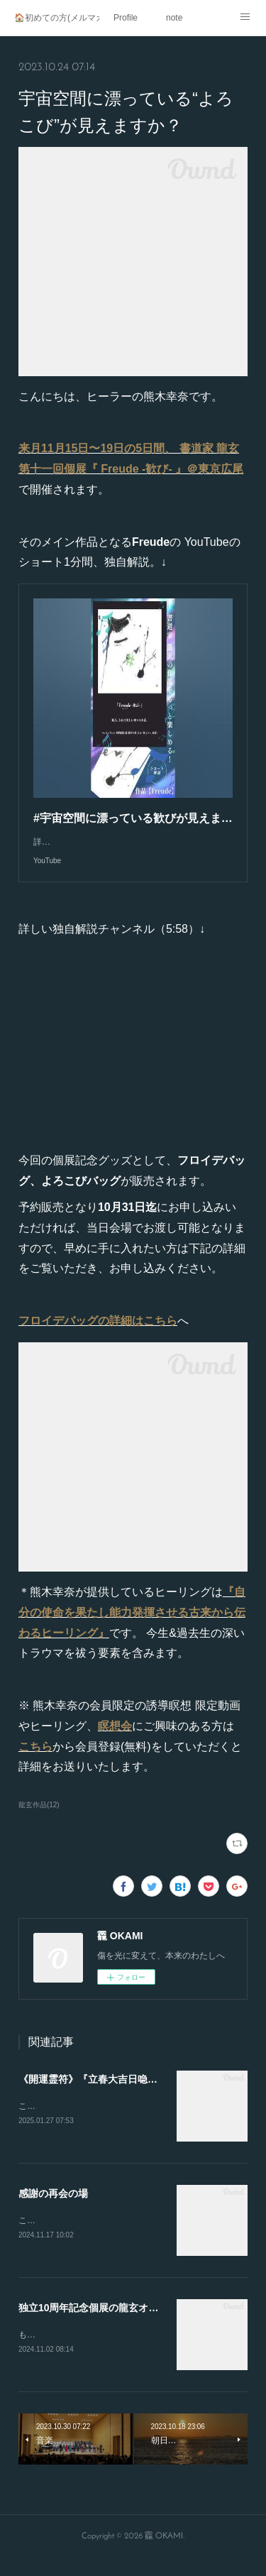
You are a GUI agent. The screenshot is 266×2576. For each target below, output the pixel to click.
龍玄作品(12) (39, 1819)
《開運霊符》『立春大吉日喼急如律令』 (107, 2093)
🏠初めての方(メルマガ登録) (56, 18)
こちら (35, 1761)
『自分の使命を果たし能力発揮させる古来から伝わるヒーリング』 (131, 1626)
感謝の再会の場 (53, 2209)
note (174, 18)
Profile (125, 18)
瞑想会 (115, 1740)
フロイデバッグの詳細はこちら (97, 1335)
